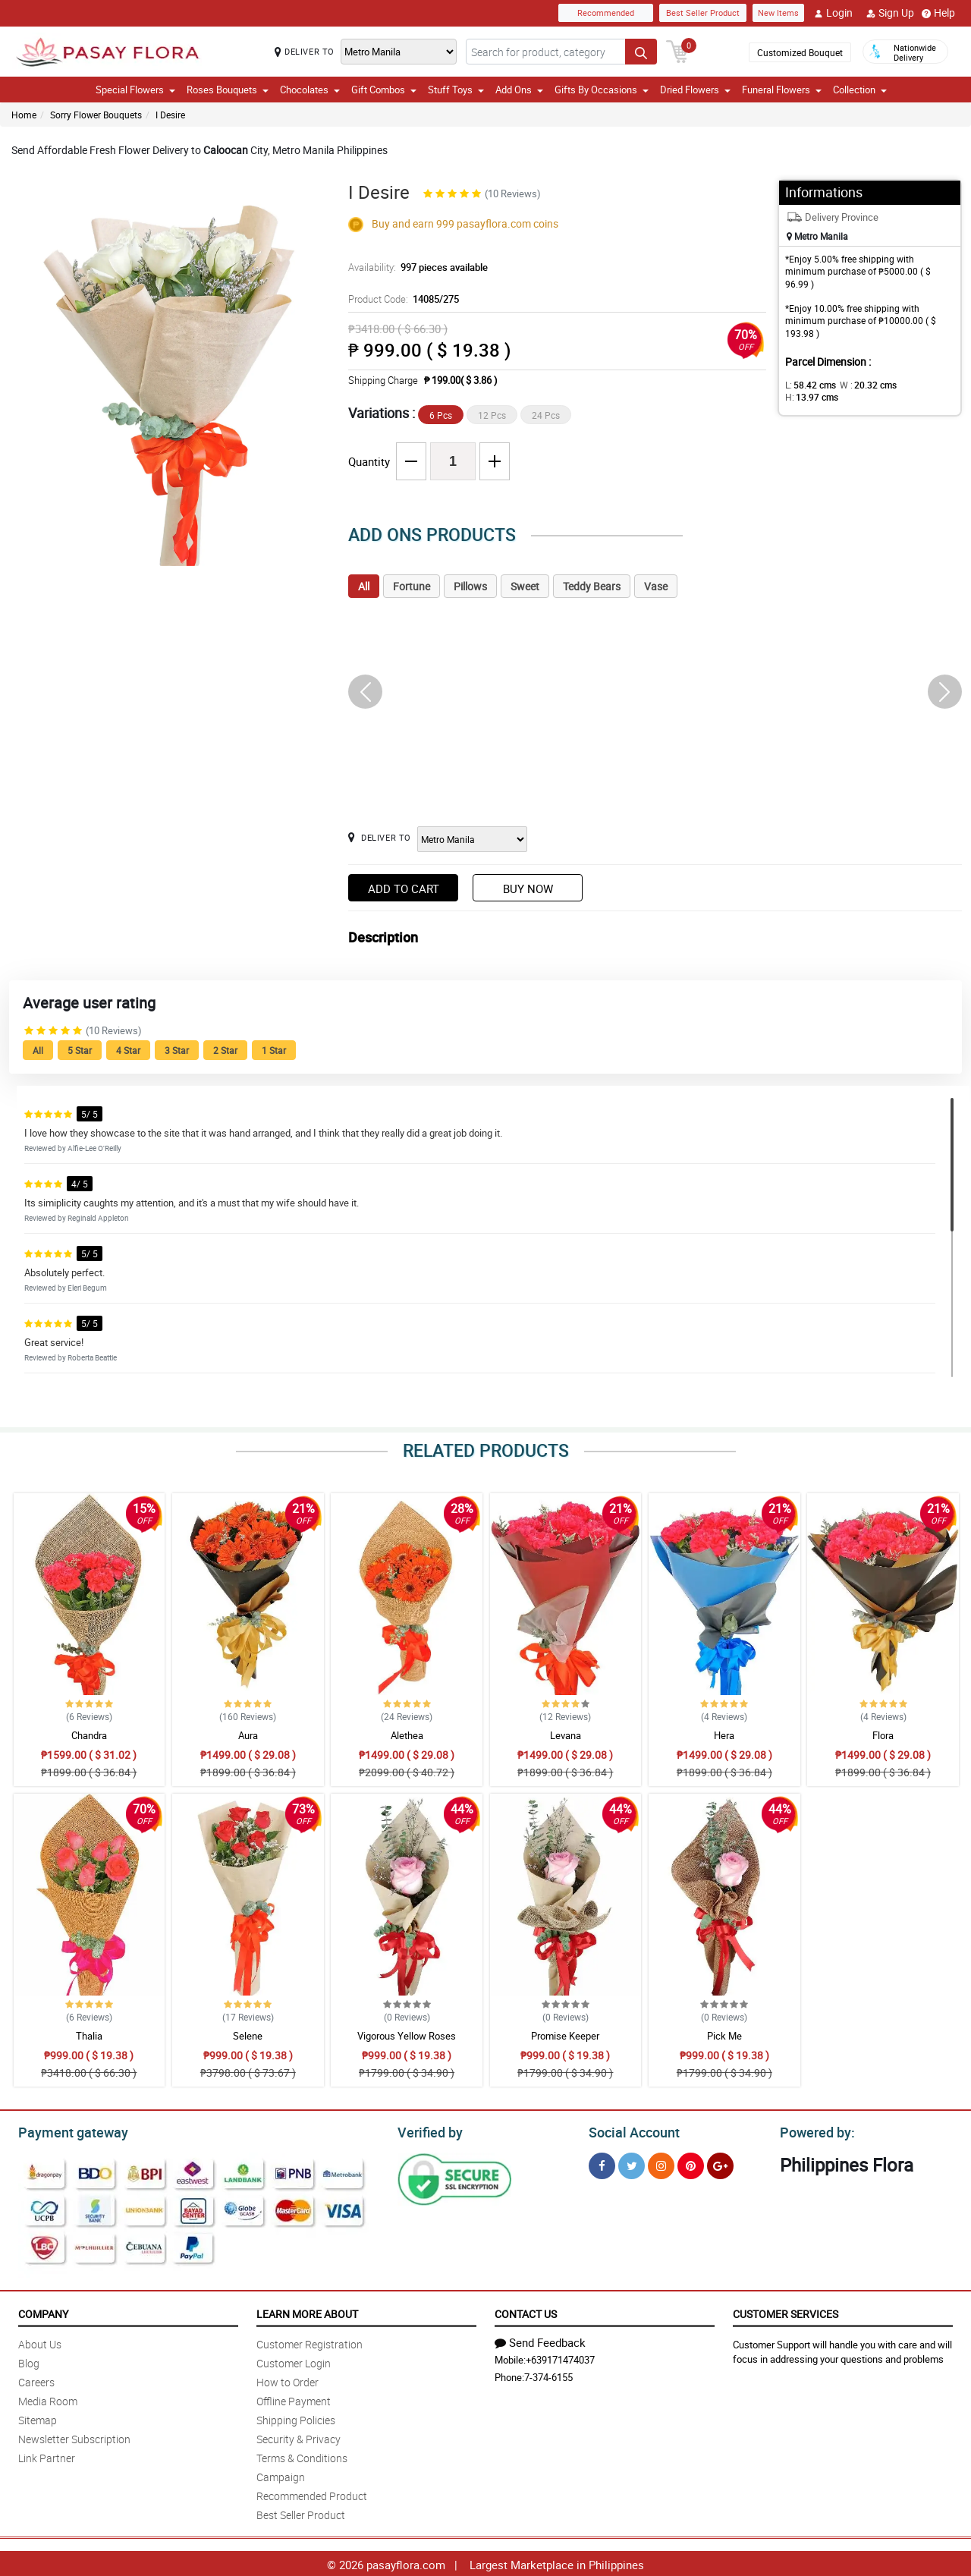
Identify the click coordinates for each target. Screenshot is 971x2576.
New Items (778, 12)
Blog (28, 2361)
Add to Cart (403, 888)
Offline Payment (293, 2399)
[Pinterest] (690, 2163)
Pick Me (724, 2036)
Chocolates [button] (310, 89)
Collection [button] (860, 89)
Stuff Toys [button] (456, 89)
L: (808, 385)
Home (23, 115)
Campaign (280, 2474)
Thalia (89, 2036)
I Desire (170, 115)
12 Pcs (492, 415)
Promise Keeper (565, 2036)
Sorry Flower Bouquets (96, 115)
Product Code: (401, 299)
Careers (36, 2380)
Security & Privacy (298, 2437)
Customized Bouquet (799, 52)
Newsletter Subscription (74, 2437)
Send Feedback (540, 2340)
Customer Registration (309, 2342)
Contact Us (526, 2311)
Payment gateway (66, 2130)
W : (861, 385)
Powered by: (814, 2130)
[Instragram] (661, 2163)
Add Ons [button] (519, 89)
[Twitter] (631, 2163)
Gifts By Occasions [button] (602, 89)
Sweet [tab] (525, 586)
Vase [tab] (656, 586)
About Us (39, 2342)
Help (938, 13)
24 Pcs (546, 415)
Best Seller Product (703, 12)
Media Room (47, 2399)
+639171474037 (560, 2357)
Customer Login (293, 2361)
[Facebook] (602, 2163)
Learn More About (307, 2311)
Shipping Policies (295, 2418)
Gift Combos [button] (383, 89)
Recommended (605, 12)
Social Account (630, 2130)
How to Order (287, 2380)
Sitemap (37, 2418)
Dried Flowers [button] (695, 89)
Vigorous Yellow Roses (406, 2036)
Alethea (407, 1735)
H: (914, 385)
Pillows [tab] (470, 586)
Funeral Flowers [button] (782, 89)
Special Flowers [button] (135, 89)
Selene (247, 2036)
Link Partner (46, 2456)
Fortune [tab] (411, 586)
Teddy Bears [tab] (592, 586)
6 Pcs (440, 415)
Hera (724, 1735)
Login (833, 13)
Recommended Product (311, 2493)
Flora (883, 1735)
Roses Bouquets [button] (228, 89)
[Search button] (641, 51)
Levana (565, 1735)
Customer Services (785, 2311)
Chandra (89, 1735)
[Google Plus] (720, 2163)
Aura (248, 1735)
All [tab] (363, 586)
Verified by (428, 2130)
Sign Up (890, 13)
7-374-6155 (548, 2375)
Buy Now (528, 888)
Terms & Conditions (301, 2456)
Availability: (414, 267)
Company (43, 2311)
